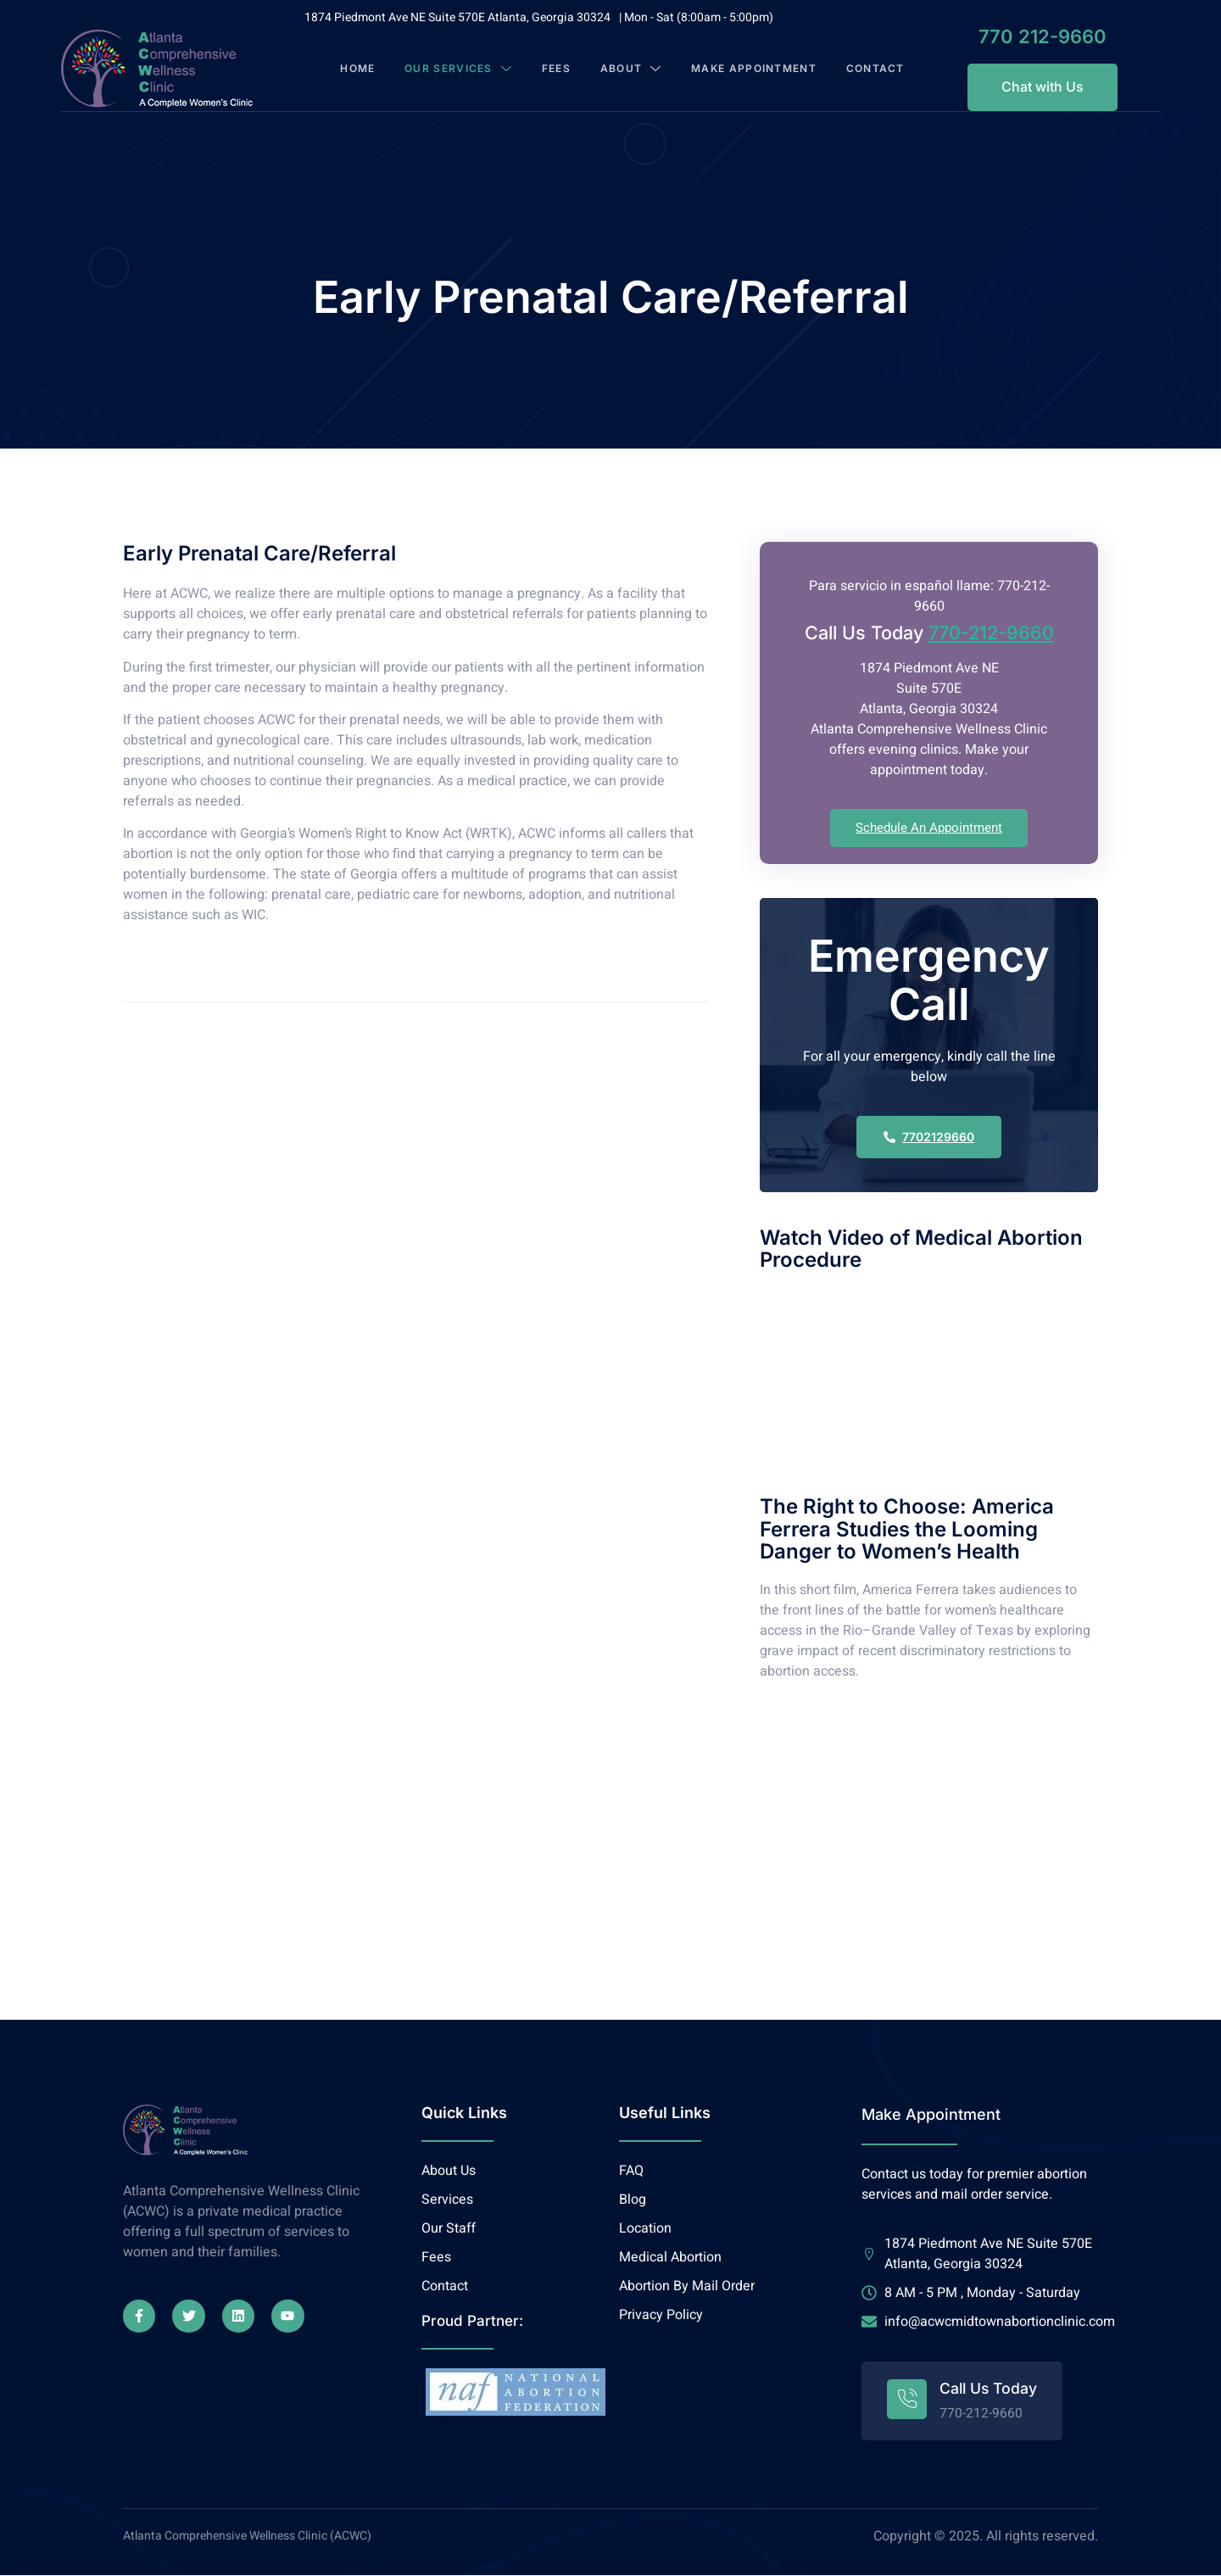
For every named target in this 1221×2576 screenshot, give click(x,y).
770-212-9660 (991, 635)
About (632, 69)
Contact (874, 69)
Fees (556, 69)
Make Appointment (737, 69)
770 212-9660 (1024, 36)
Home (359, 69)
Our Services (458, 69)
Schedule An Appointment (929, 829)
